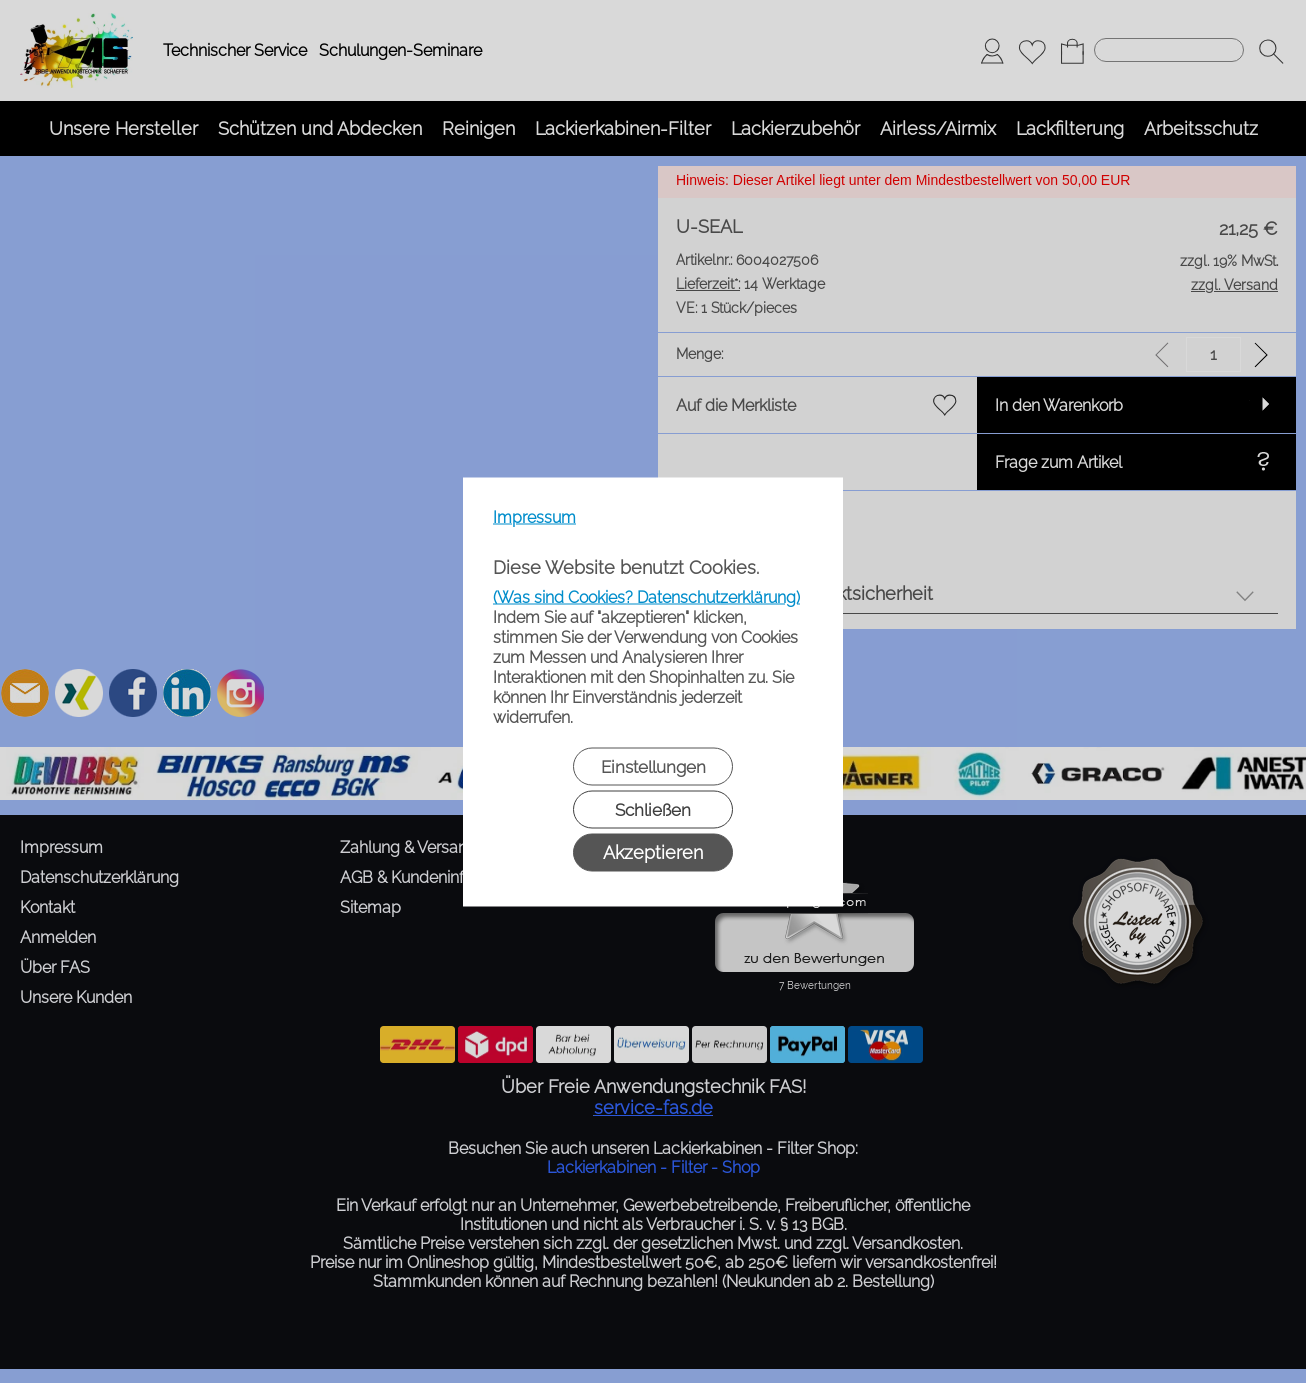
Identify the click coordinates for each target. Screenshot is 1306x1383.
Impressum (534, 516)
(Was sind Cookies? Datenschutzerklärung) (646, 596)
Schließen (653, 809)
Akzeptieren (653, 851)
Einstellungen (653, 766)
